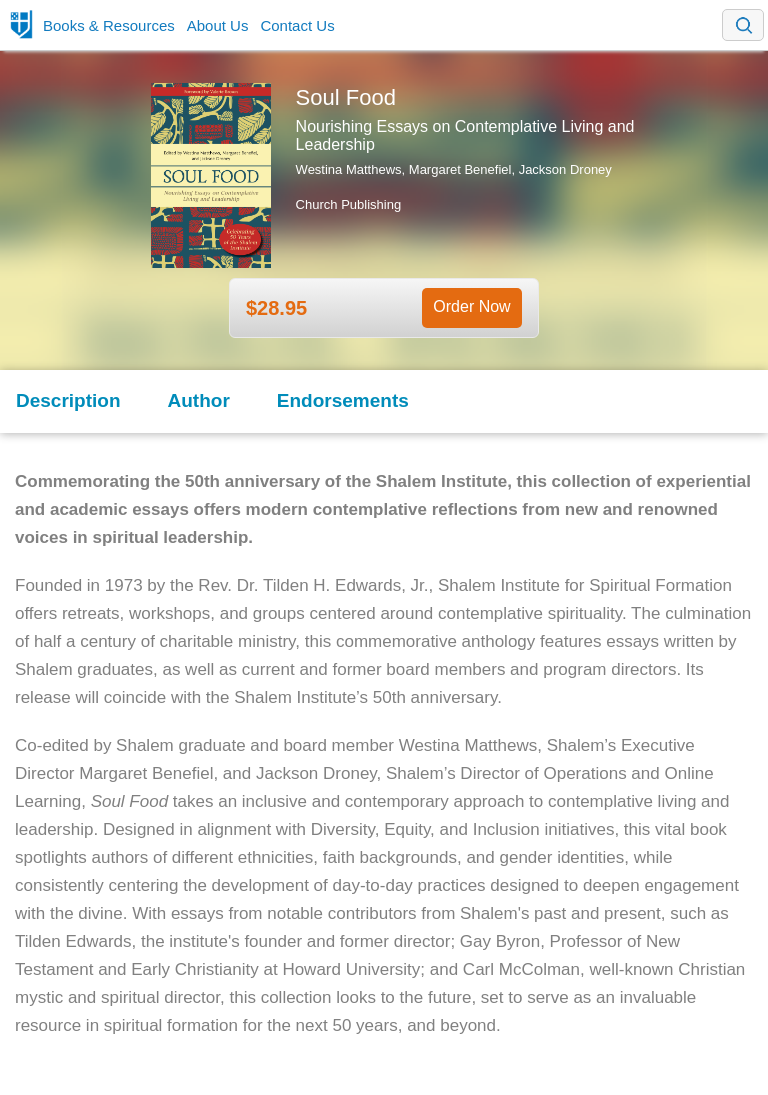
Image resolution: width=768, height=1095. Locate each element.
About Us (218, 25)
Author (199, 400)
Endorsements (343, 400)
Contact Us (297, 25)
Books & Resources (109, 25)
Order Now (471, 306)
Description (68, 400)
